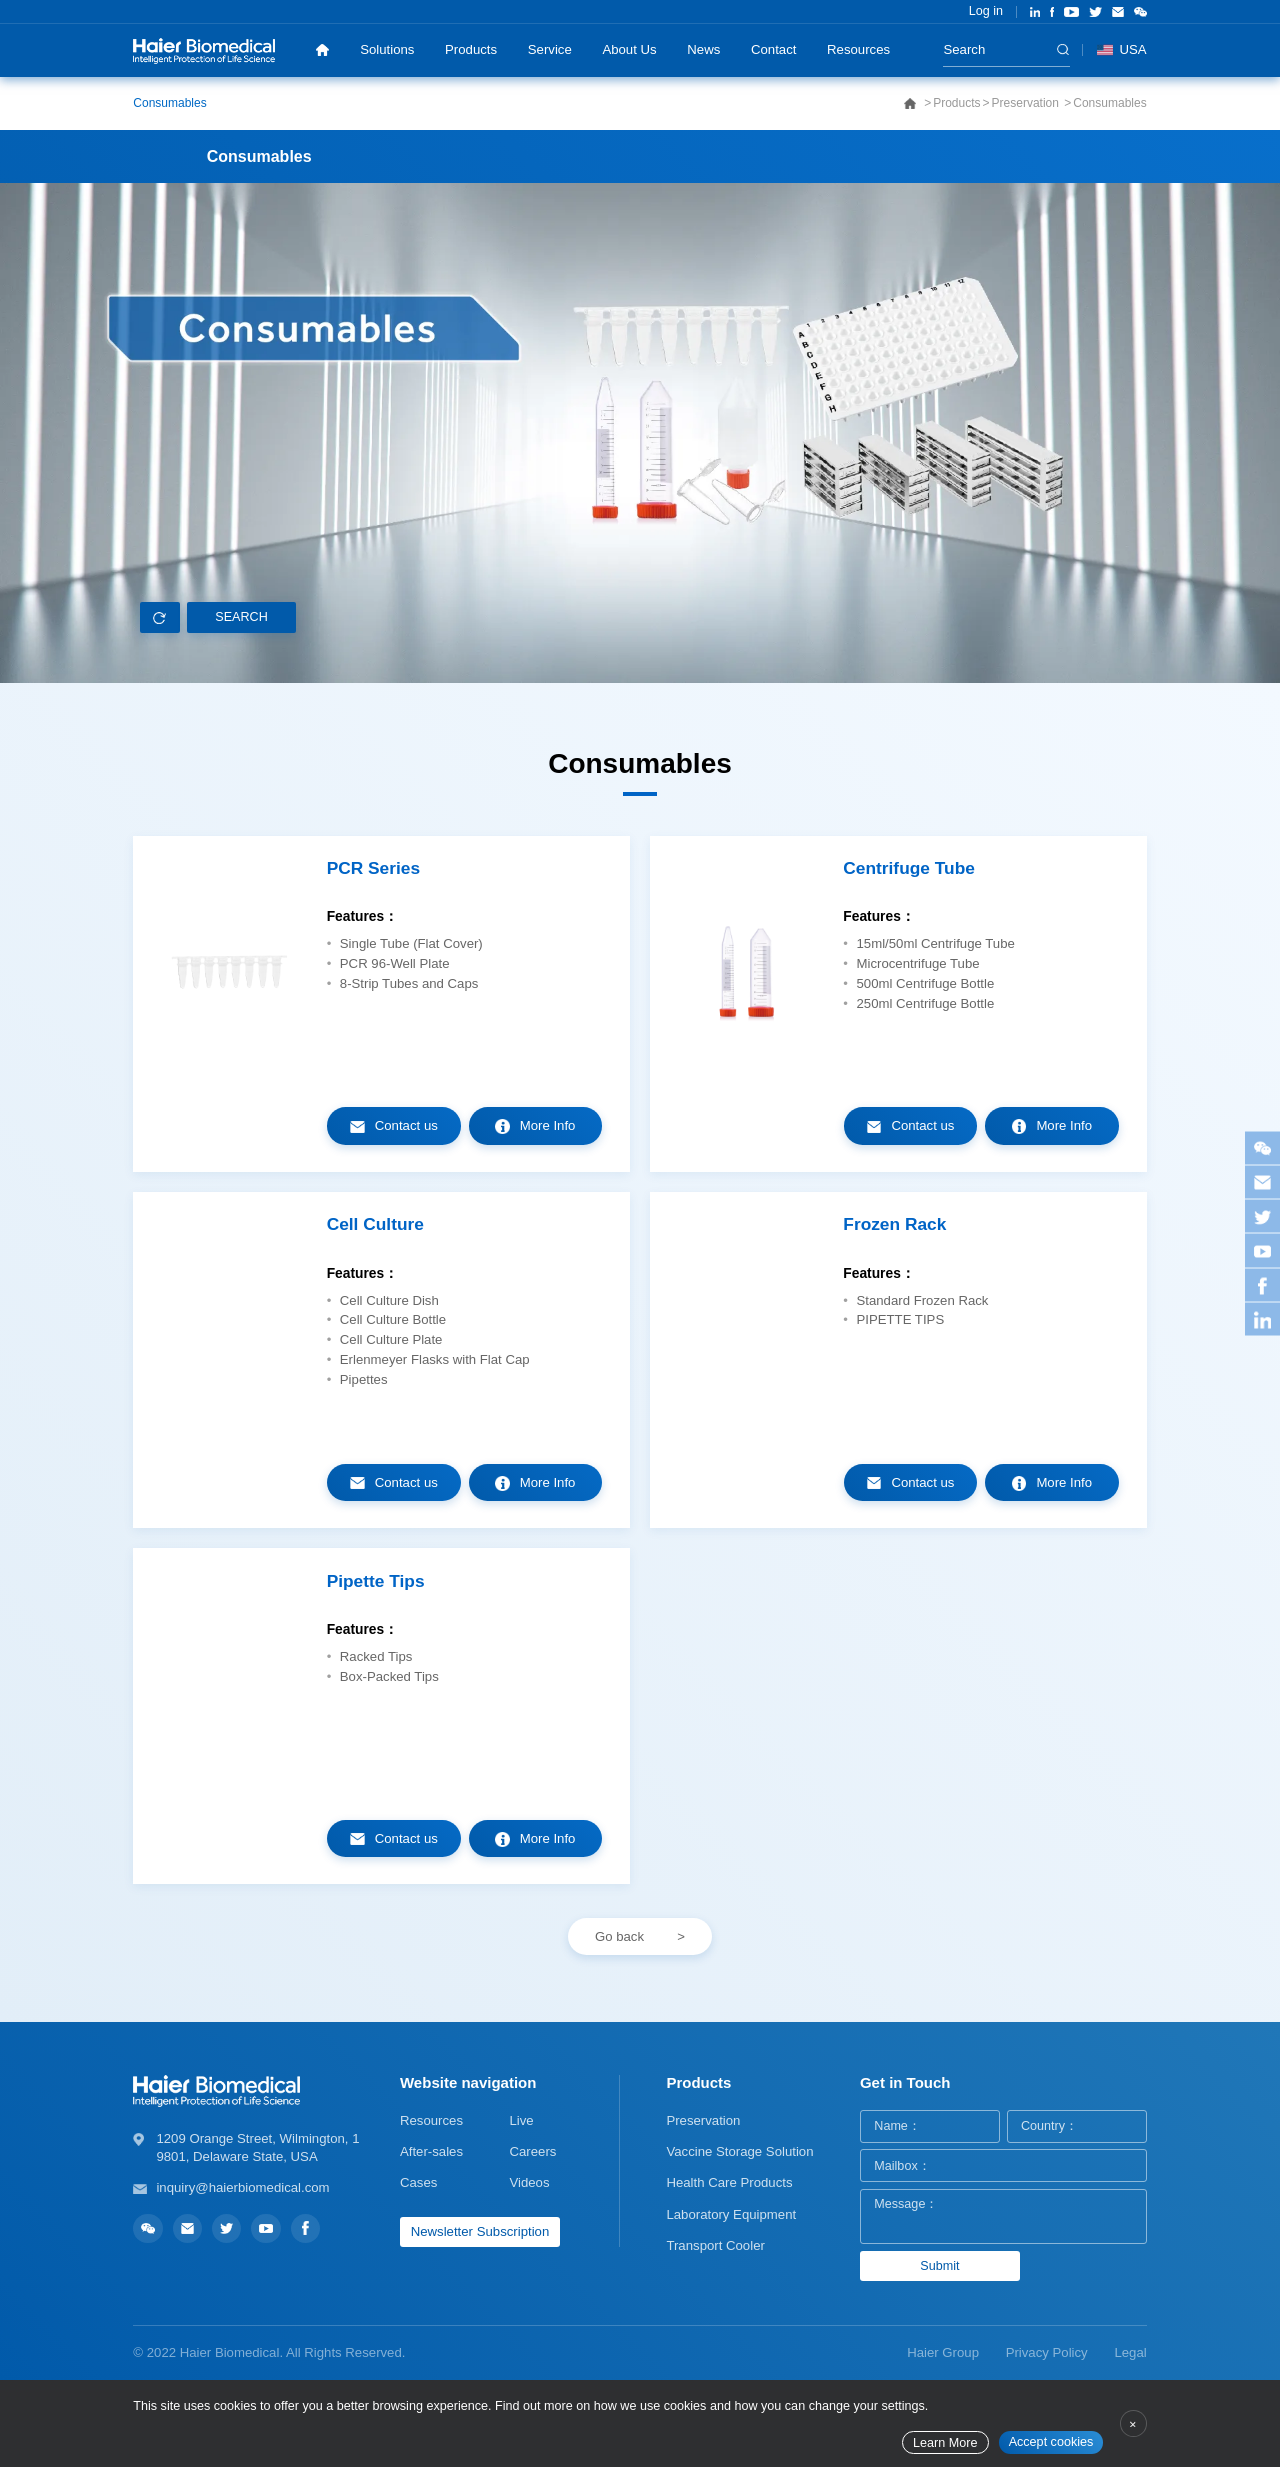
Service (550, 49)
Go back (619, 1936)
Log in (986, 11)
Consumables (169, 103)
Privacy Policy (1047, 2352)
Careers (532, 2151)
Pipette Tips (376, 1581)
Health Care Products (729, 2182)
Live (521, 2120)
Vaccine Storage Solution (739, 2151)
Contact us (406, 1125)
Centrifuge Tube (909, 868)
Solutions (387, 49)
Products (471, 49)
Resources (858, 49)
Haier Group (943, 2352)
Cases (418, 2182)
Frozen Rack (894, 1224)
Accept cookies (1051, 2442)
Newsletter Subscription (480, 2231)
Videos (529, 2182)
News (703, 49)
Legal (1130, 2352)
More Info (548, 1125)
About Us (629, 49)
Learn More (945, 2443)
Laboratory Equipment (731, 2214)
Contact (773, 49)
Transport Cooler (715, 2245)
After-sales (431, 2151)
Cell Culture (375, 1224)
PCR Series (373, 868)
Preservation (1027, 103)
